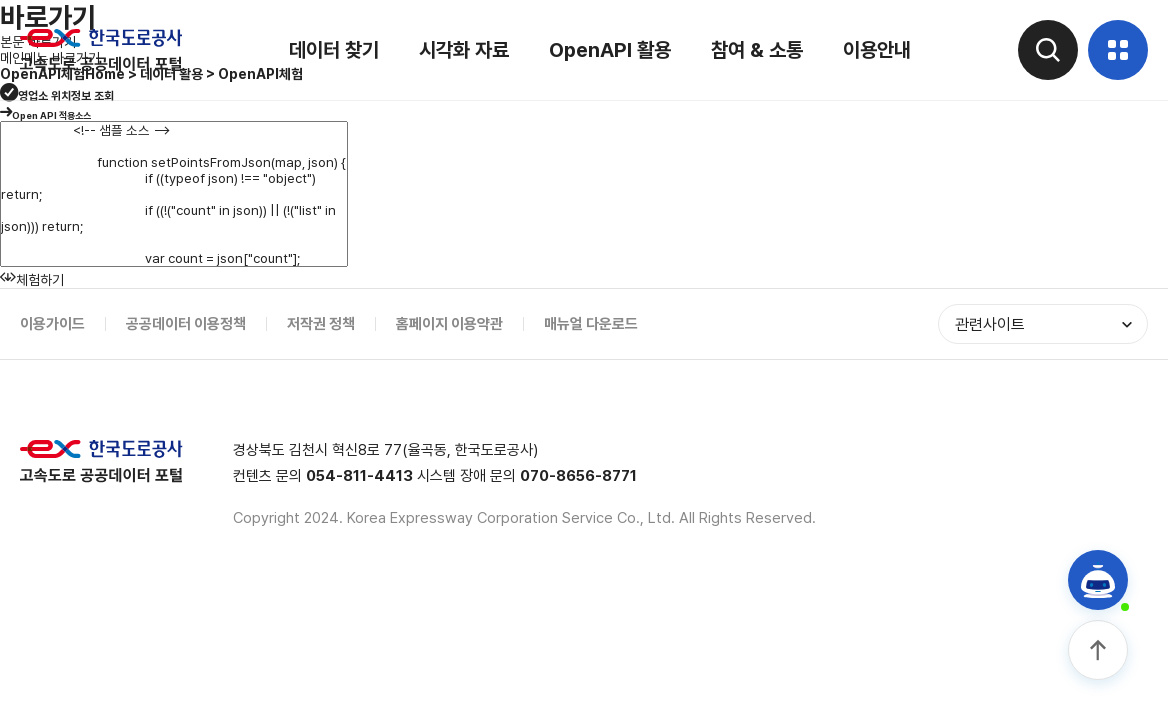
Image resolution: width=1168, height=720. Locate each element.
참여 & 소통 (757, 50)
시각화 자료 (464, 50)
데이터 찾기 (334, 50)
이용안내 (877, 50)
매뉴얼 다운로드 (591, 324)
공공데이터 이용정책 (186, 324)
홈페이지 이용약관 (449, 324)
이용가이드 (52, 324)
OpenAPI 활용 (610, 50)
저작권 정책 (321, 324)
